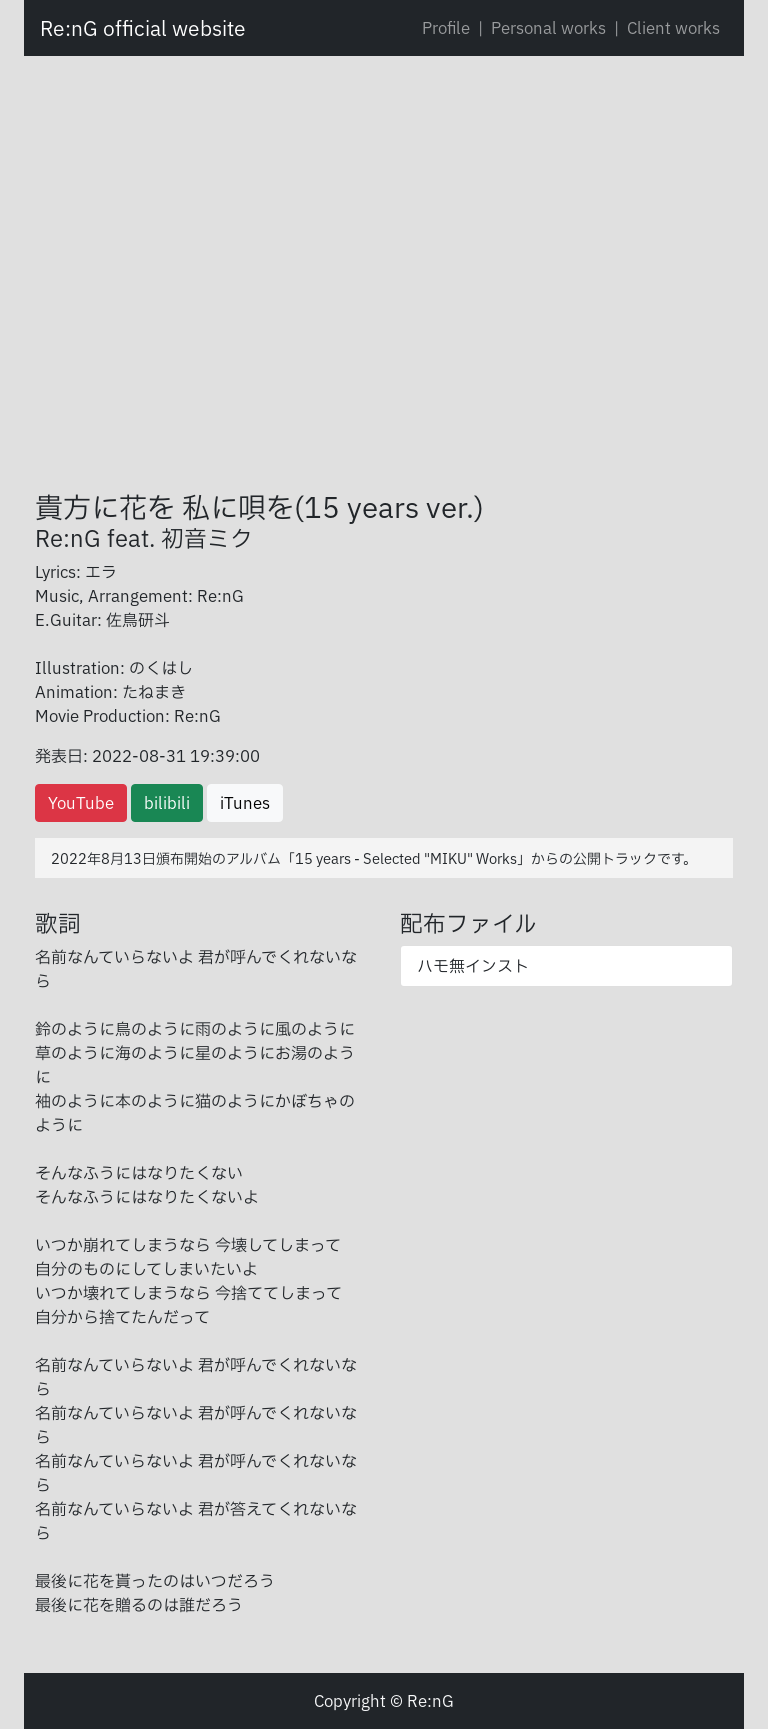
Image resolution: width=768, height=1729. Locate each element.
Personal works (548, 28)
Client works (673, 28)
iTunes (245, 803)
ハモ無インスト (473, 966)
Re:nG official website (143, 28)
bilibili (167, 803)
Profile (446, 28)
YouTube (81, 803)
